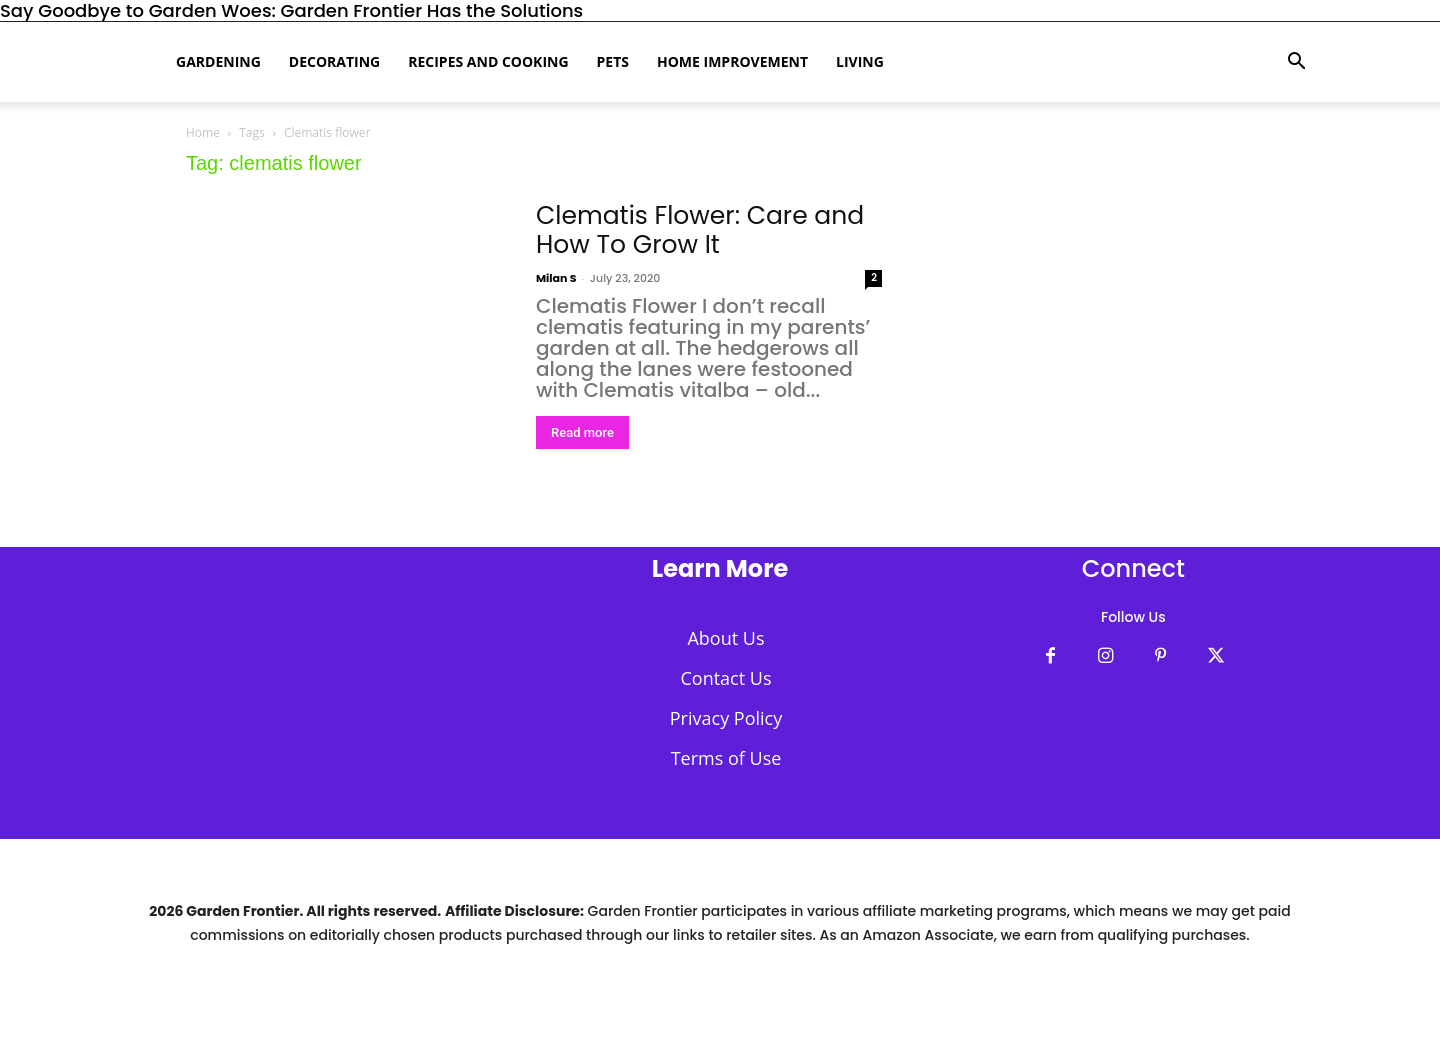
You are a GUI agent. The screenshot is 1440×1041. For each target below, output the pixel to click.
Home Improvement (732, 61)
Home (203, 132)
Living (860, 61)
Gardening (218, 61)
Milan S (556, 278)
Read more (582, 432)
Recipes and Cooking (488, 61)
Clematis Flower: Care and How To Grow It (700, 230)
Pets (613, 61)
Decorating (334, 61)
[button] (1296, 62)
